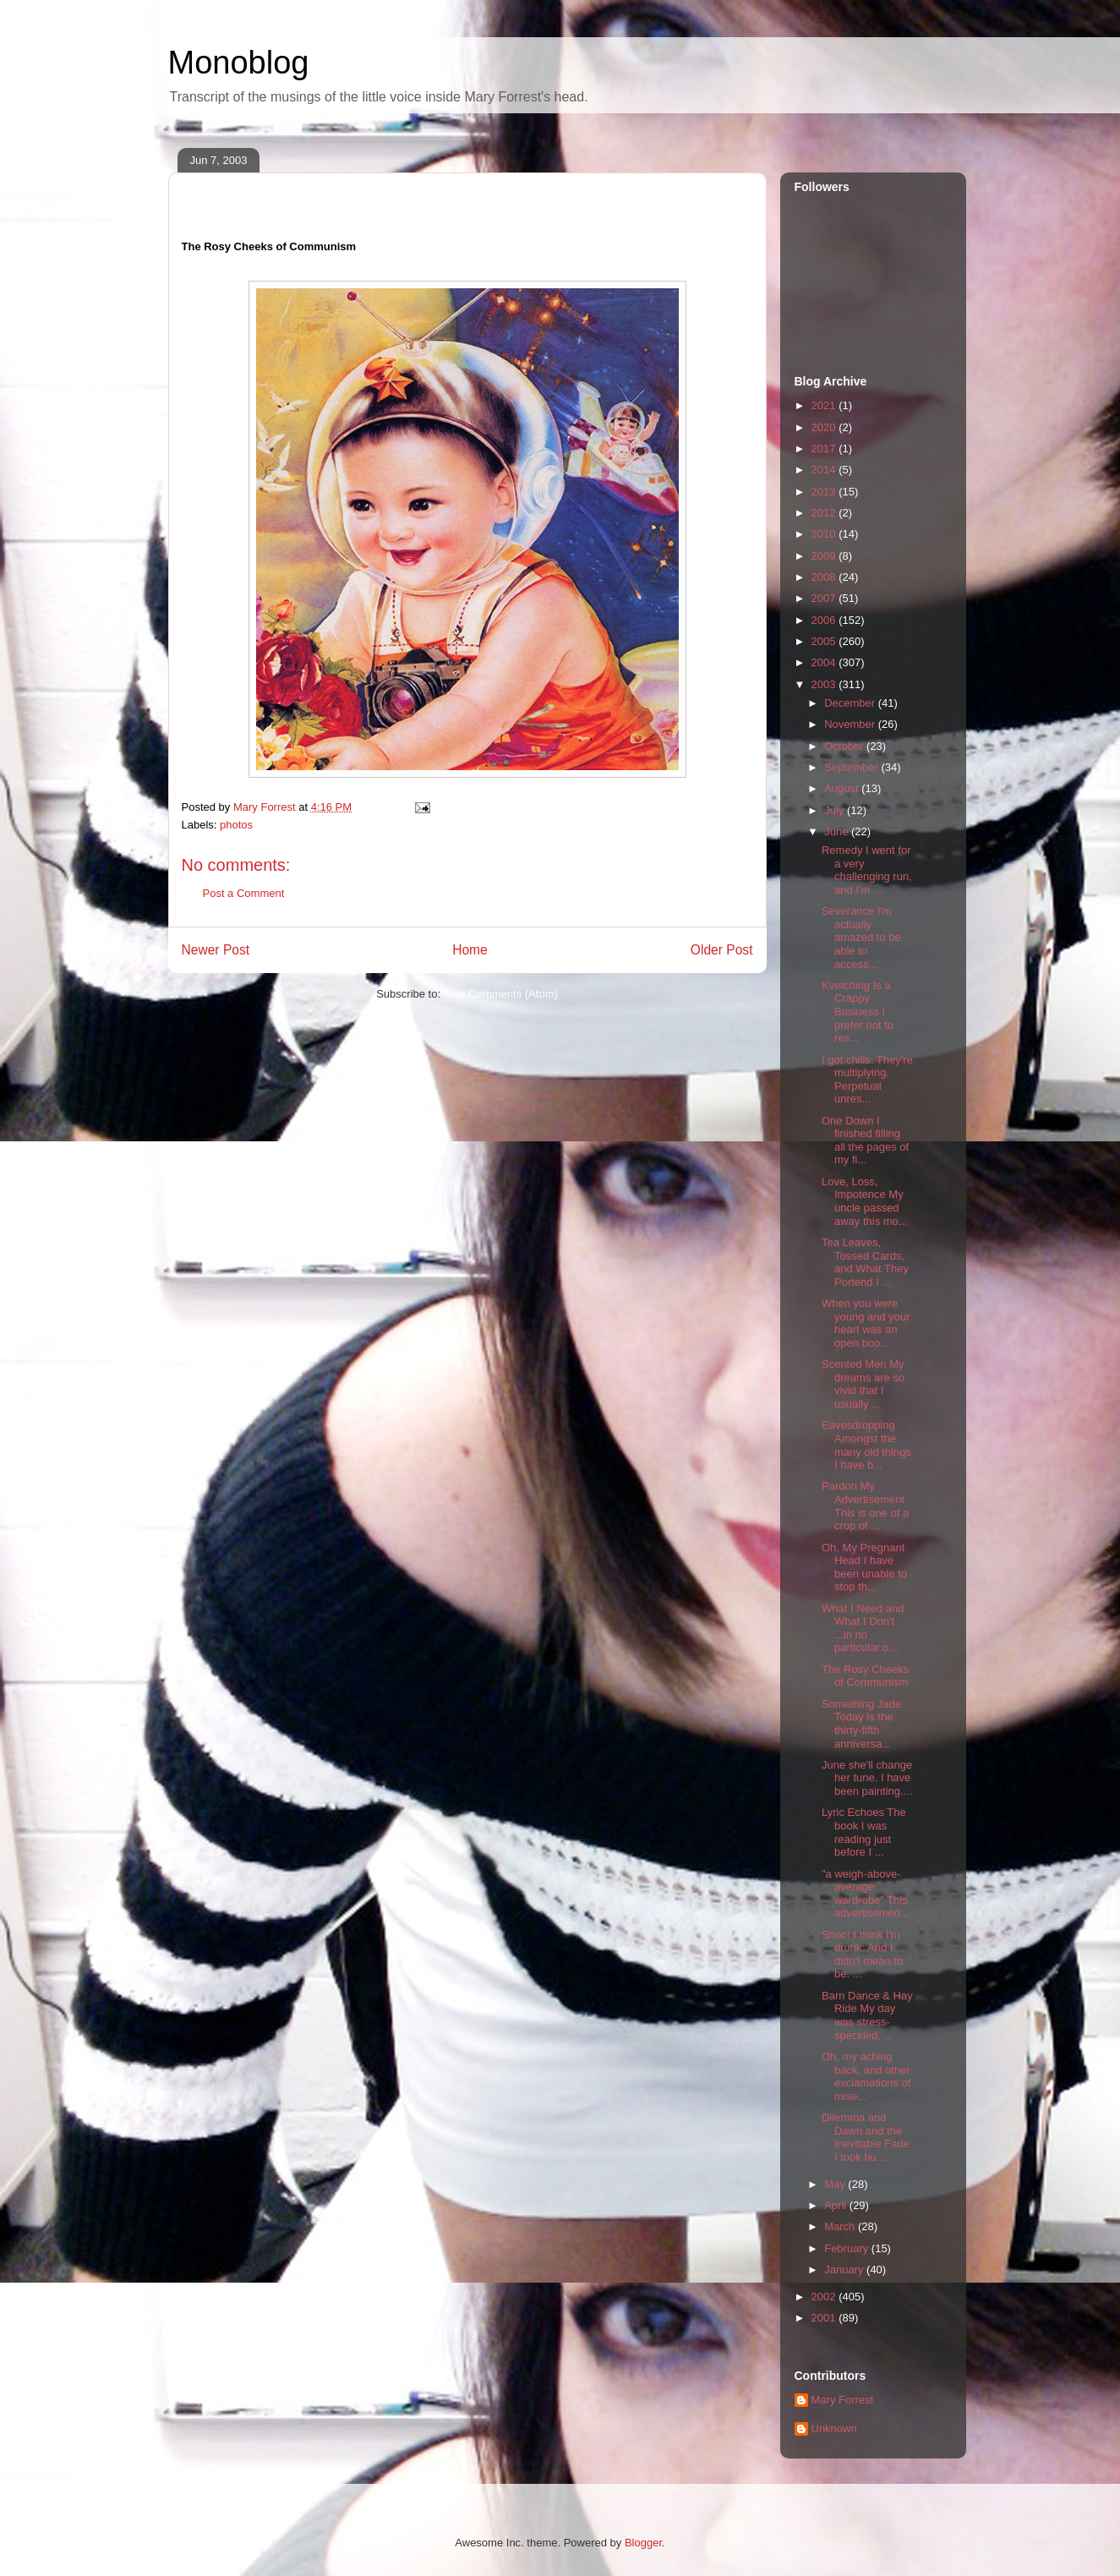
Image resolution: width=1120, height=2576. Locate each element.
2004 (825, 662)
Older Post (722, 950)
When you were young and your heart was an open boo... (866, 1323)
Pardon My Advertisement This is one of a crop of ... (865, 1505)
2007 (825, 598)
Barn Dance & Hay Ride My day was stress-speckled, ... (867, 2015)
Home (470, 950)
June (837, 831)
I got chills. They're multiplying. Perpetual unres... (867, 1079)
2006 (825, 620)
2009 (825, 556)
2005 (825, 641)
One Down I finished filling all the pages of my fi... (865, 1140)
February (847, 2248)
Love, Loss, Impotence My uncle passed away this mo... (865, 1201)
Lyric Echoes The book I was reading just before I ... (864, 1832)
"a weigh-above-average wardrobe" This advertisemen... (866, 1894)
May (836, 2184)
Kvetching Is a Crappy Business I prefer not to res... (857, 1011)
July (835, 810)
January (845, 2269)
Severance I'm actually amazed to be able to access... (861, 937)
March (841, 2226)
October (845, 746)
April (837, 2205)
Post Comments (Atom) (501, 993)
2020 (825, 427)
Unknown (834, 2428)
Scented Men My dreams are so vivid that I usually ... (863, 1384)
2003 (825, 684)
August (842, 788)
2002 (825, 2296)
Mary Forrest (842, 2399)
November (851, 724)
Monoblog (238, 62)
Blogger (643, 2542)
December (851, 703)
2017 (825, 448)
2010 (825, 534)
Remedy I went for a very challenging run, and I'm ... (867, 870)
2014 (825, 469)
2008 (825, 577)
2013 (825, 491)
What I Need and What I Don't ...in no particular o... (863, 1628)
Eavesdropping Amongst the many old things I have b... (866, 1445)
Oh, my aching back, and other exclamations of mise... (866, 2076)
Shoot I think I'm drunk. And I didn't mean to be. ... (862, 1954)
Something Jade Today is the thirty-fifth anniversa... (861, 1724)
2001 (825, 2317)
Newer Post (216, 950)
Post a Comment (244, 893)
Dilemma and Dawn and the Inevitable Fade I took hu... (866, 2137)
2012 (825, 512)
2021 (825, 405)
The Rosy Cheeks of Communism (865, 1676)
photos (236, 824)
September (852, 767)
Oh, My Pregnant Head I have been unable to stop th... (864, 1567)
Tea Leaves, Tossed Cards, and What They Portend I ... (865, 1262)
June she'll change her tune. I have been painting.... (867, 1777)
